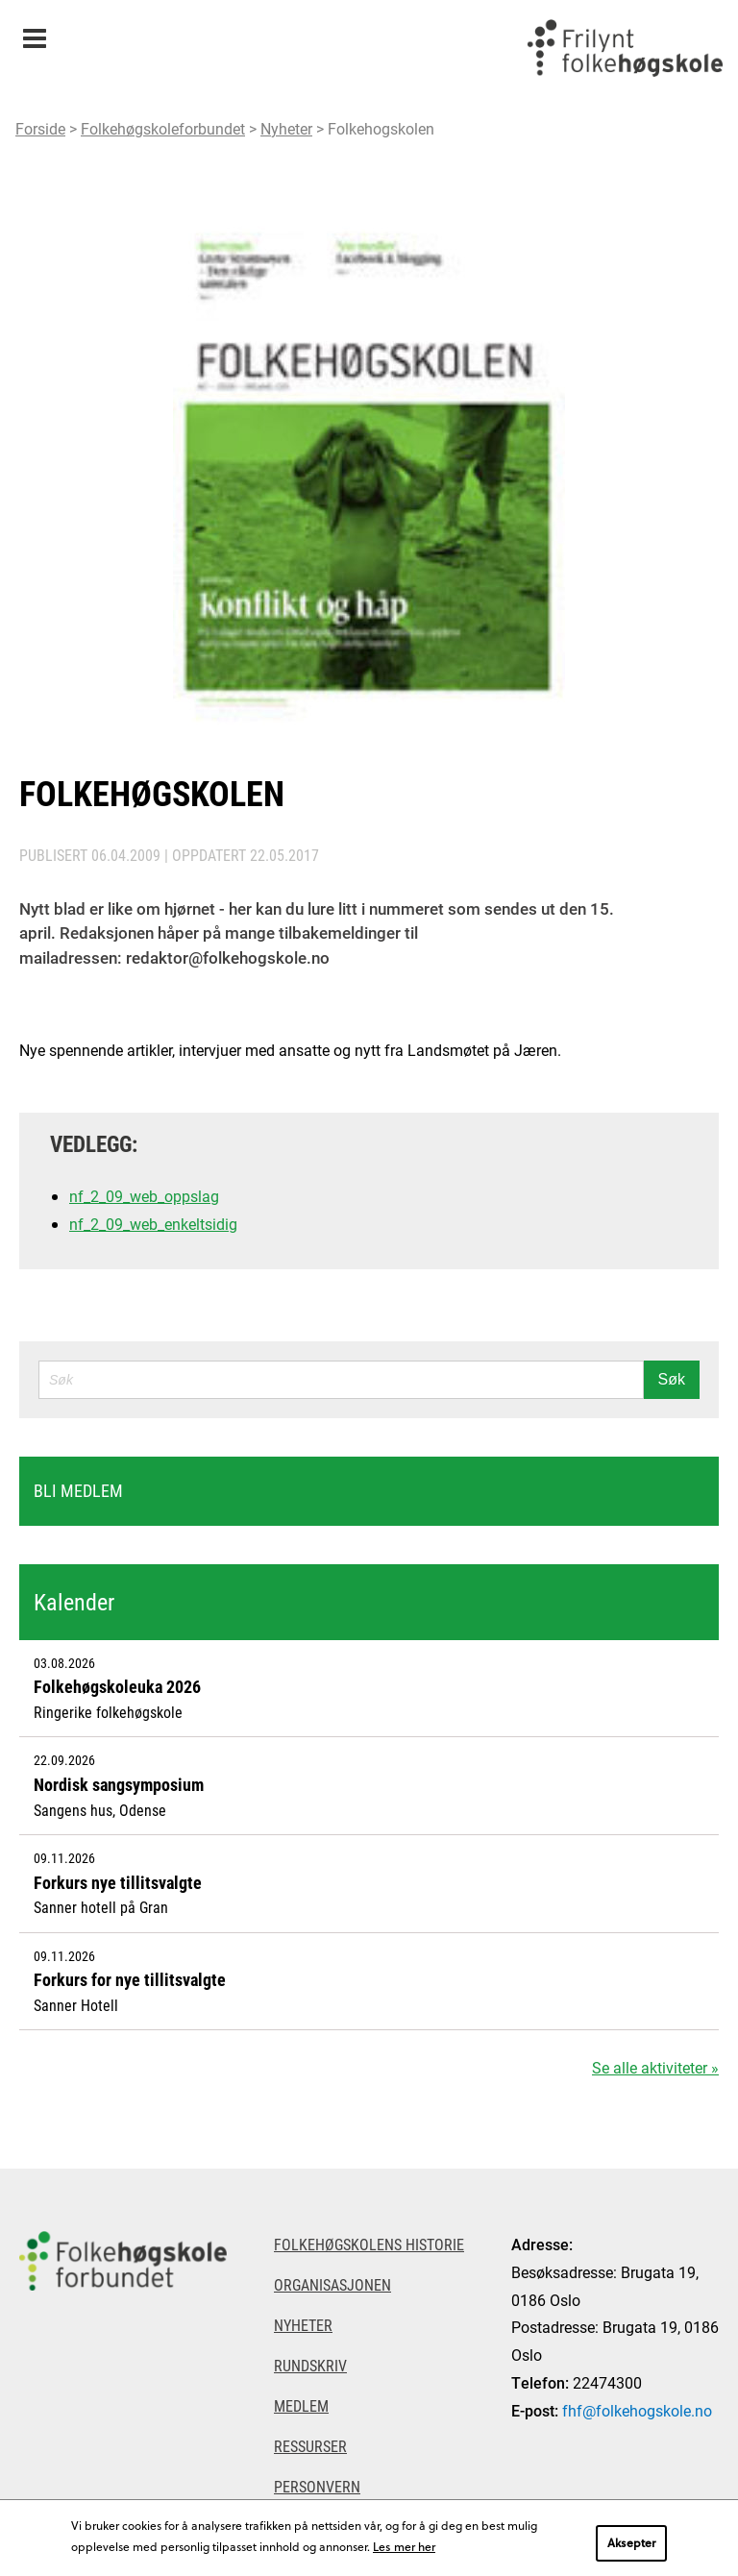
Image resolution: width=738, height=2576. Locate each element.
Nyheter (286, 128)
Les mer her (404, 2546)
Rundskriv (310, 2365)
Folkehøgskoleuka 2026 (117, 1686)
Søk (671, 1379)
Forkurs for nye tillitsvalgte (130, 1979)
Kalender (74, 1601)
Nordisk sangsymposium (119, 1784)
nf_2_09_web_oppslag (144, 1196)
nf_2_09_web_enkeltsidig (153, 1224)
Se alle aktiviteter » (655, 2067)
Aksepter (631, 2542)
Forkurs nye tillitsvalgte (118, 1882)
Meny (34, 32)
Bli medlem (78, 1490)
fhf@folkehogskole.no (637, 2410)
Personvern (317, 2486)
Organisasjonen (332, 2284)
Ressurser (310, 2446)
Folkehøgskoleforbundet (163, 128)
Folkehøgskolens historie (369, 2244)
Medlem (301, 2405)
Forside (40, 128)
